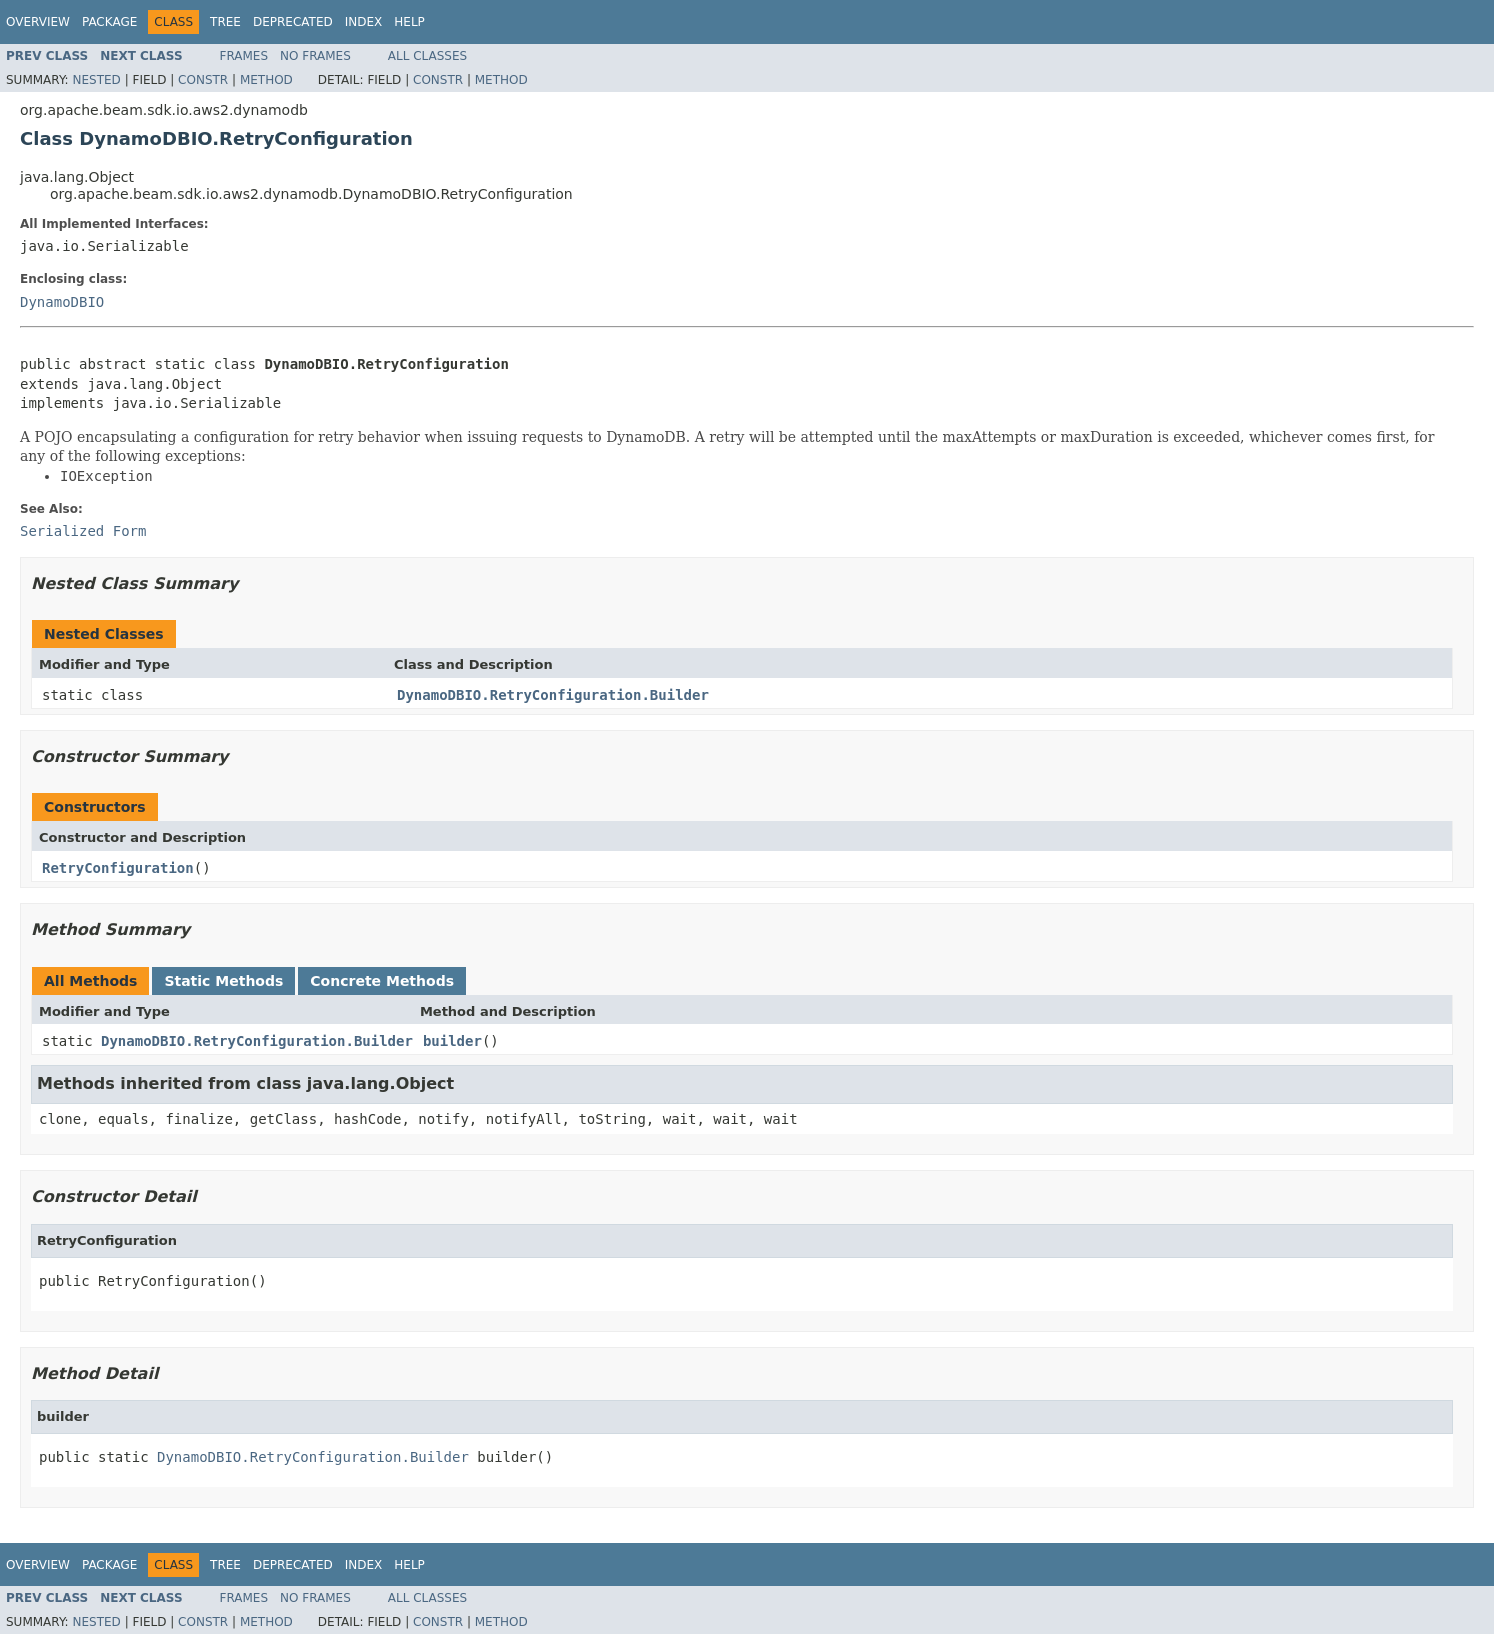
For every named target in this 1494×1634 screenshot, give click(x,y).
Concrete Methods (382, 981)
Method (266, 80)
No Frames (315, 56)
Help (409, 22)
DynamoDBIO (62, 302)
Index (364, 22)
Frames (244, 56)
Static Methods (223, 981)
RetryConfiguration (118, 868)
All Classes (427, 56)
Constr (203, 80)
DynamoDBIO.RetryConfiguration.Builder (553, 695)
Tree (225, 22)
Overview (38, 22)
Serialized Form (83, 531)
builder (452, 1041)
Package (109, 22)
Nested (96, 80)
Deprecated (293, 22)
